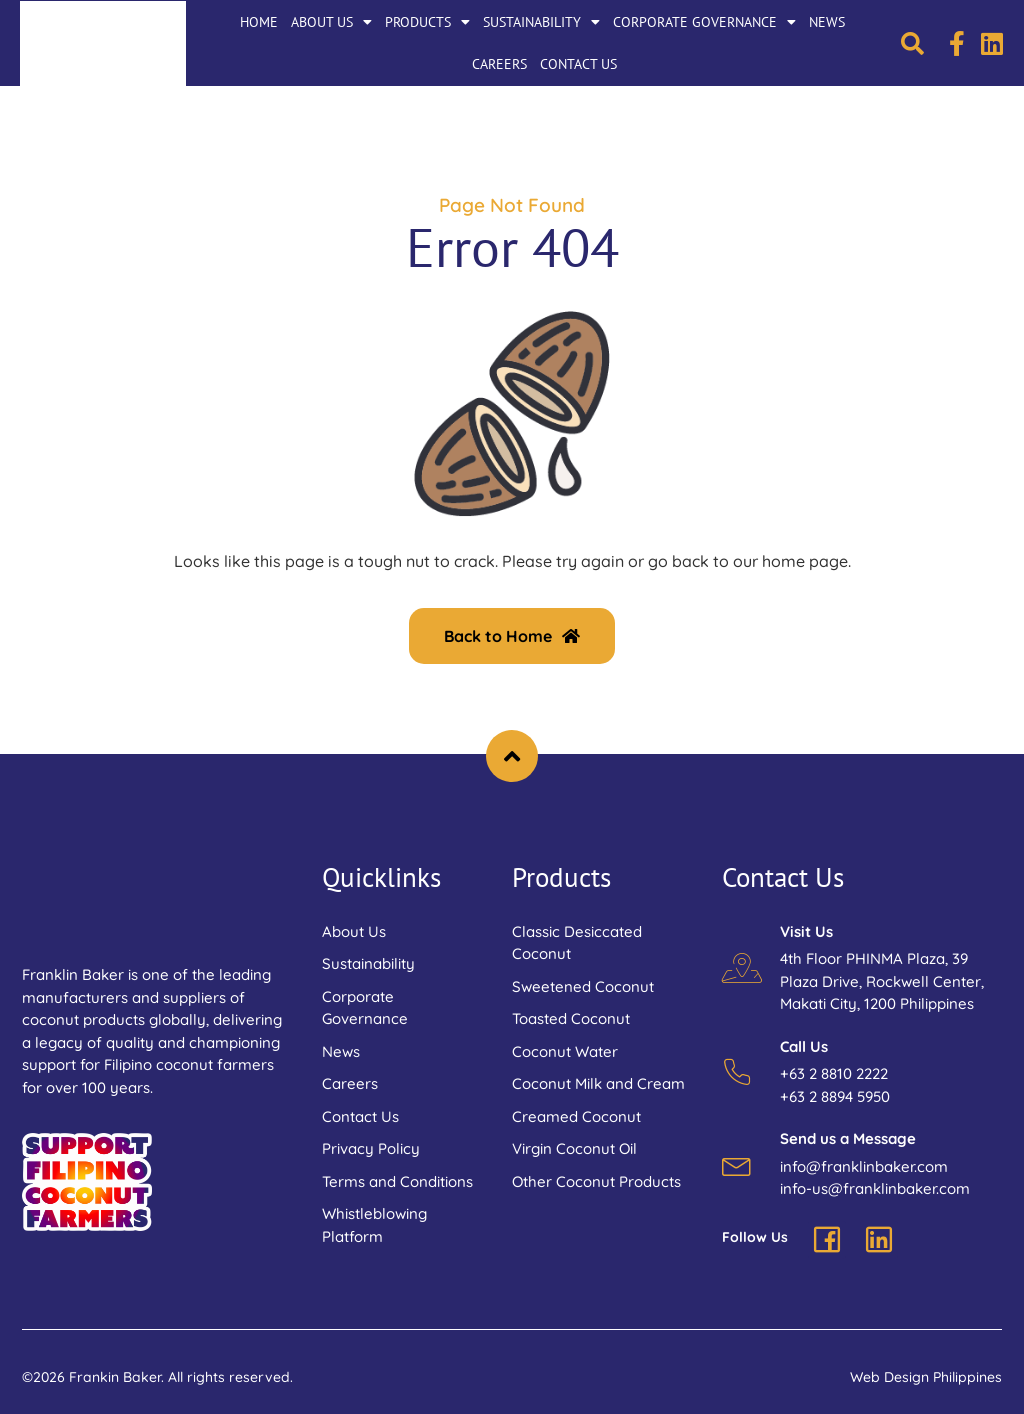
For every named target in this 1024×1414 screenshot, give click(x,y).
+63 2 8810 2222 (834, 1073)
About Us (331, 22)
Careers (499, 64)
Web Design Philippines (926, 1377)
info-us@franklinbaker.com (875, 1188)
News (827, 22)
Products (427, 22)
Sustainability (541, 22)
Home (259, 22)
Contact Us (578, 64)
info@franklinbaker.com (864, 1166)
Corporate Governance (704, 22)
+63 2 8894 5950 (835, 1096)
